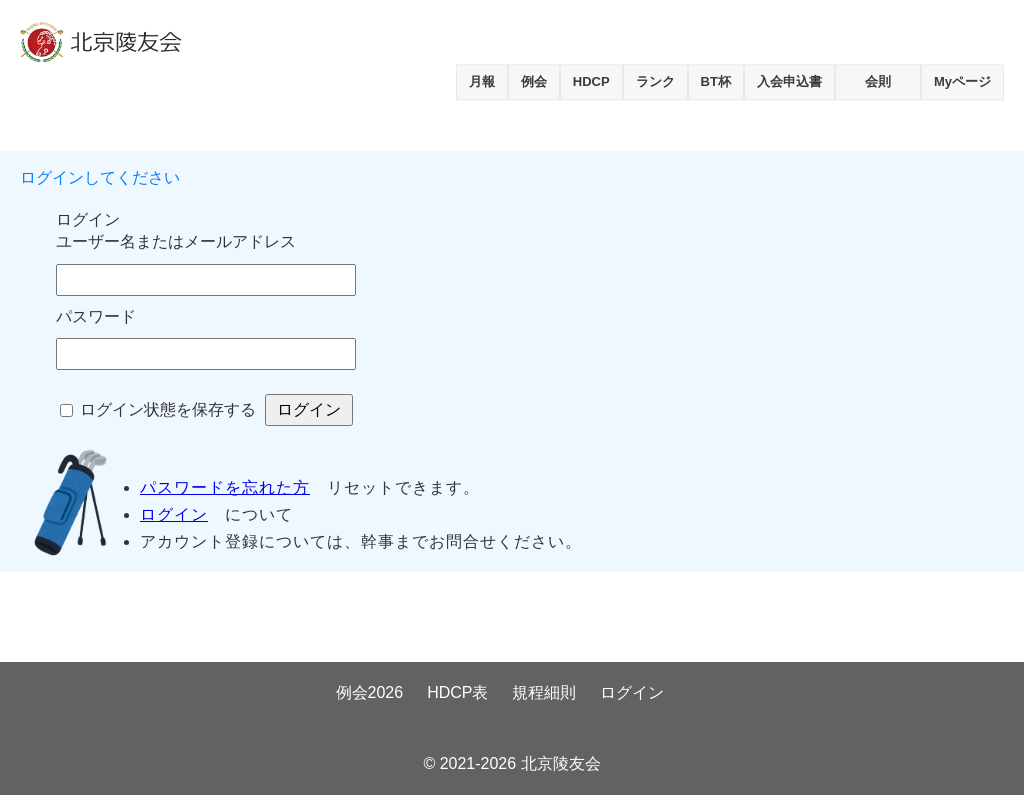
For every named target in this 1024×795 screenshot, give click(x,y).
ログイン (174, 514)
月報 (482, 81)
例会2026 (370, 692)
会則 (878, 81)
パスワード (96, 316)
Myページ (962, 81)
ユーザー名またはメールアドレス (176, 241)
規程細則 (544, 692)
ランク (655, 81)
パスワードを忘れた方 (225, 487)
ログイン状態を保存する (168, 409)
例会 (534, 81)
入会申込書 (789, 81)
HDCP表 (457, 692)
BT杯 (716, 81)
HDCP (591, 81)
